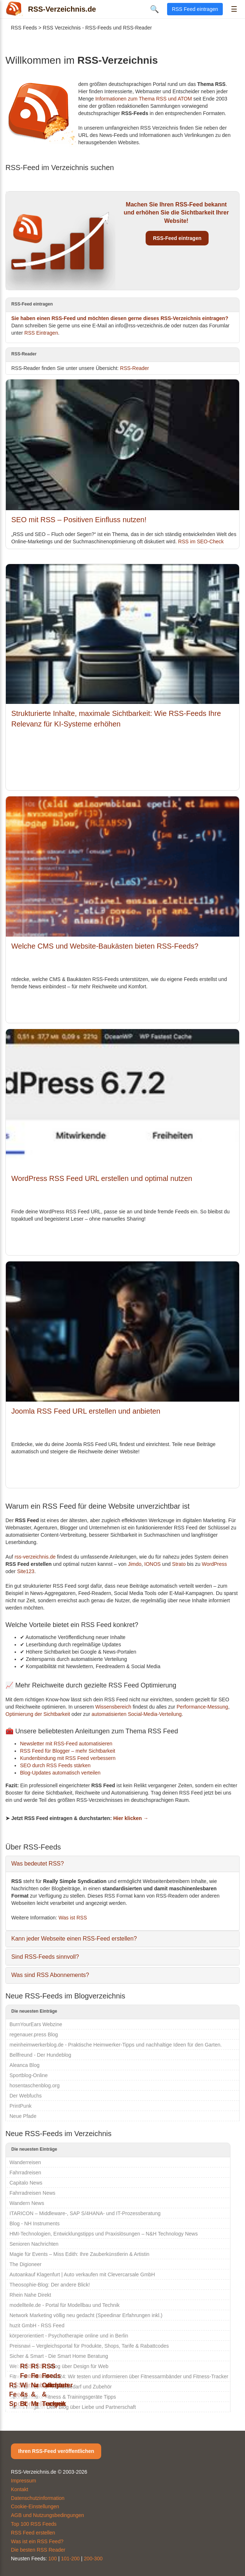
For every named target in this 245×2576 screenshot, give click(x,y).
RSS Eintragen (41, 333)
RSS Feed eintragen (195, 9)
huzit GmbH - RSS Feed (36, 2325)
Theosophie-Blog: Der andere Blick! (49, 2285)
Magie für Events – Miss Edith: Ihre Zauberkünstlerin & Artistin (79, 2254)
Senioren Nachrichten (34, 2244)
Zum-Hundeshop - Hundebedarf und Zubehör (60, 2387)
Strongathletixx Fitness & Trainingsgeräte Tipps (62, 2397)
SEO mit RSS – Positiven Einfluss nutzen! (78, 520)
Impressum (23, 2481)
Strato (179, 1564)
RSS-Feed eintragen (177, 238)
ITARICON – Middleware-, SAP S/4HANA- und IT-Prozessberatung (85, 2213)
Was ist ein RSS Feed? (37, 2541)
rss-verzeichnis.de (35, 1557)
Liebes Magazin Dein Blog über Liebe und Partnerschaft (72, 2407)
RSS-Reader (134, 368)
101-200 (70, 2558)
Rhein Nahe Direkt (30, 2295)
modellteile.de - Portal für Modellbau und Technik (64, 2305)
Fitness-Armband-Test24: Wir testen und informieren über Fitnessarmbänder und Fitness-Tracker (118, 2376)
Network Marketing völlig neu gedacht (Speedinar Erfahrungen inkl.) (85, 2315)
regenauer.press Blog (33, 2034)
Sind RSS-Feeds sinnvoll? (45, 1957)
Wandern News (26, 2203)
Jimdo (134, 1564)
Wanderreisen (25, 2162)
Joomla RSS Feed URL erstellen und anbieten (86, 1411)
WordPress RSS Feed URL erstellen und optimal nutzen (101, 1178)
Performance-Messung (202, 1707)
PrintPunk (20, 2106)
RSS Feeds (24, 28)
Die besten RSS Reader (38, 2550)
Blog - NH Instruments (34, 2223)
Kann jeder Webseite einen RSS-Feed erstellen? (74, 1938)
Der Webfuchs (25, 2096)
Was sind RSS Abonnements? (50, 1975)
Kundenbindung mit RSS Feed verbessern (67, 1758)
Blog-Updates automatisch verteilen (60, 1773)
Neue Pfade (22, 2116)
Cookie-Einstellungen (35, 2506)
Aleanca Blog (24, 2065)
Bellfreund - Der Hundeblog (40, 2055)
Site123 (25, 1571)
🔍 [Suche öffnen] (154, 9)
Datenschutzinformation (37, 2498)
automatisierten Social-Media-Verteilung (137, 1714)
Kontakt (19, 2489)
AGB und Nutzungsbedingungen (47, 2515)
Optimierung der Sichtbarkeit (37, 1714)
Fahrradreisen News (32, 2193)
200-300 (93, 2558)
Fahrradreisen (25, 2172)
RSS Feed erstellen (33, 2533)
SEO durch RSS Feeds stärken (55, 1765)
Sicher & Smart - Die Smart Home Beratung (58, 2356)
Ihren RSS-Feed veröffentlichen (56, 2451)
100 (52, 2558)
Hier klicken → (131, 1818)
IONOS (152, 1564)
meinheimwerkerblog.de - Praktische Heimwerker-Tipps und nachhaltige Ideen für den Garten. (115, 2045)
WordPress (214, 1564)
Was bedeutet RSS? (37, 1863)
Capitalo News (25, 2183)
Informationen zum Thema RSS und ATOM (143, 99)
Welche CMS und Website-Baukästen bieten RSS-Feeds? (104, 946)
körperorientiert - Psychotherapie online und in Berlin (68, 2336)
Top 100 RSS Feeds (33, 2524)
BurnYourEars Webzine (35, 2024)
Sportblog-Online (28, 2075)
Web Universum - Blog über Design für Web (58, 2366)
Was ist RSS (73, 1918)
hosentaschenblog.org (34, 2085)
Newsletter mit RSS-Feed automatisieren (66, 1743)
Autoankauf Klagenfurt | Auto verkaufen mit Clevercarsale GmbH (82, 2274)
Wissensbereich (113, 1707)
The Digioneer (25, 2264)
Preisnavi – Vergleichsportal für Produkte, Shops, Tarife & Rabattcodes (89, 2346)
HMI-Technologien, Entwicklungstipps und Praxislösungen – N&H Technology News (103, 2234)
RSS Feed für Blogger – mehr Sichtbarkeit (67, 1751)
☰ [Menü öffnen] (234, 9)
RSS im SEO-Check (201, 541)
